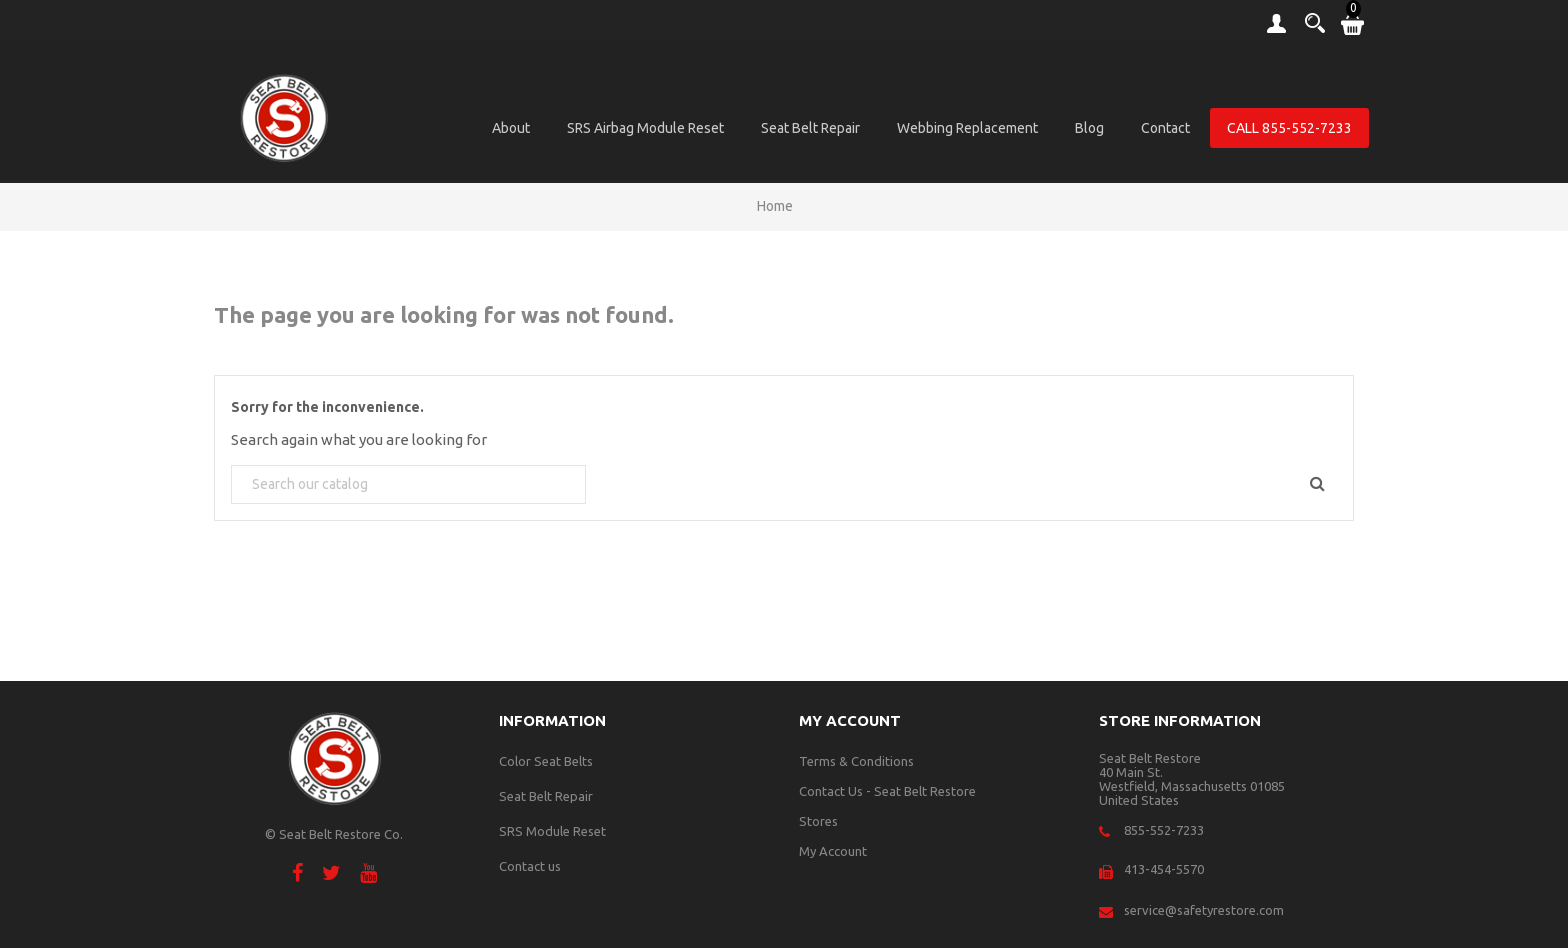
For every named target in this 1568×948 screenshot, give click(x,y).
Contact (1165, 128)
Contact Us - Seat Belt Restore (887, 791)
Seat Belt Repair (810, 128)
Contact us (530, 866)
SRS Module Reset (552, 831)
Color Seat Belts (546, 761)
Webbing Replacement (967, 128)
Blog (1089, 128)
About (511, 128)
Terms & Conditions (856, 761)
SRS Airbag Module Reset (645, 128)
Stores (818, 821)
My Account (833, 851)
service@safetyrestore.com (1204, 910)
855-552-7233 (1164, 830)
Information (552, 720)
